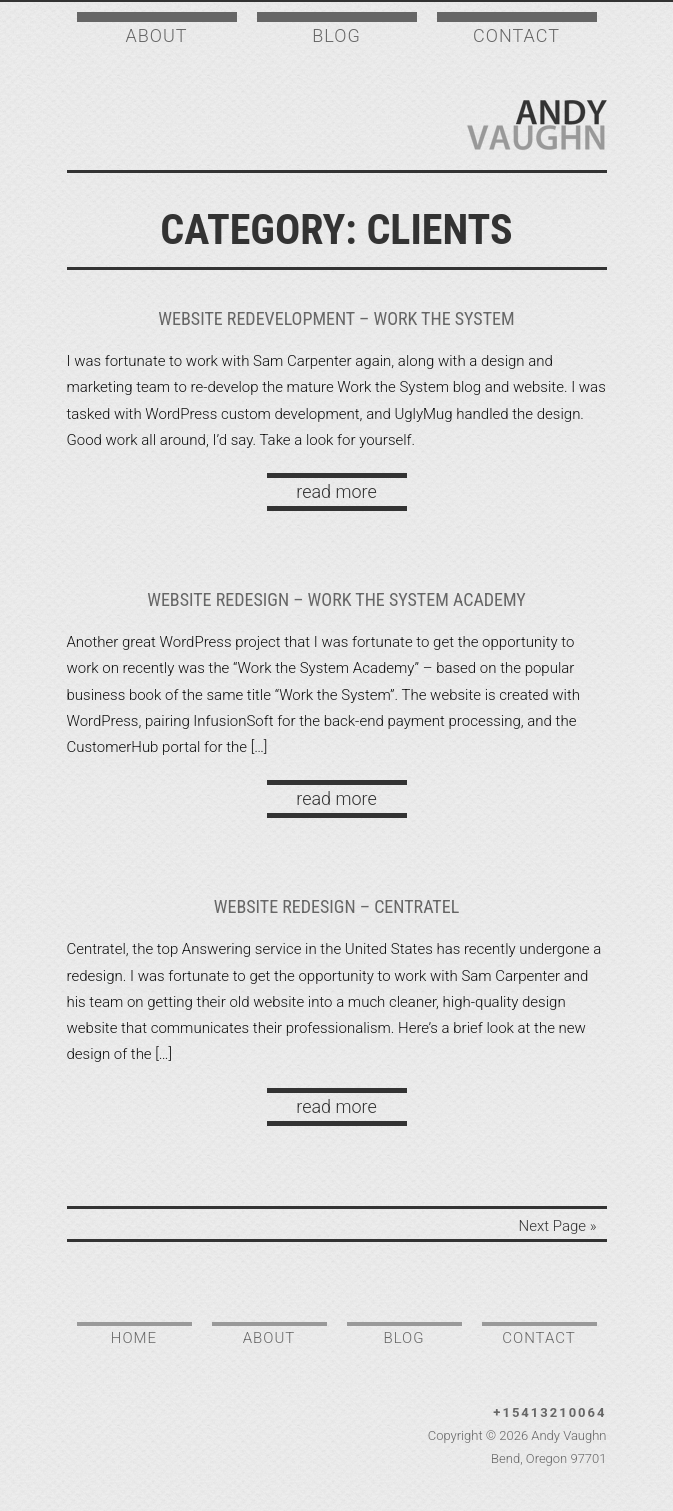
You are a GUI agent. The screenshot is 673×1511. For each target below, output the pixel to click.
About (156, 35)
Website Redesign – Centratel (337, 906)
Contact (516, 35)
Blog (336, 35)
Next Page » (558, 1226)
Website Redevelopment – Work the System (336, 318)
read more (336, 491)
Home (134, 1338)
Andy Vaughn (537, 125)
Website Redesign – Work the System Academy (336, 599)
